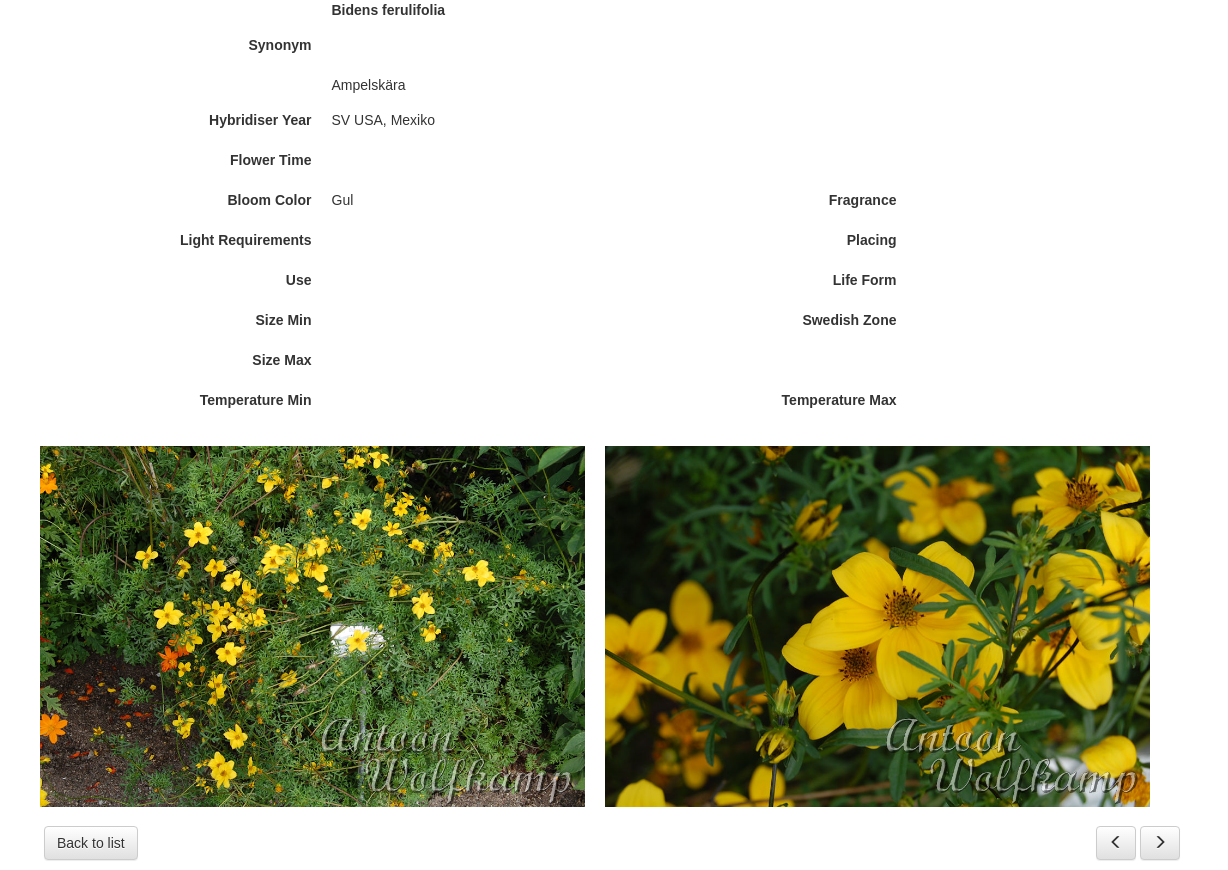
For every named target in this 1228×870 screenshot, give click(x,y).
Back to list (91, 843)
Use (299, 280)
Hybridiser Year (260, 120)
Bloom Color (270, 200)
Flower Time (270, 160)
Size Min (283, 320)
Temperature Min (256, 400)
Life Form (865, 280)
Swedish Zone (849, 320)
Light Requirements (245, 240)
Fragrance (863, 200)
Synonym (279, 45)
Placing (872, 240)
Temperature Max (839, 400)
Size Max (281, 360)
